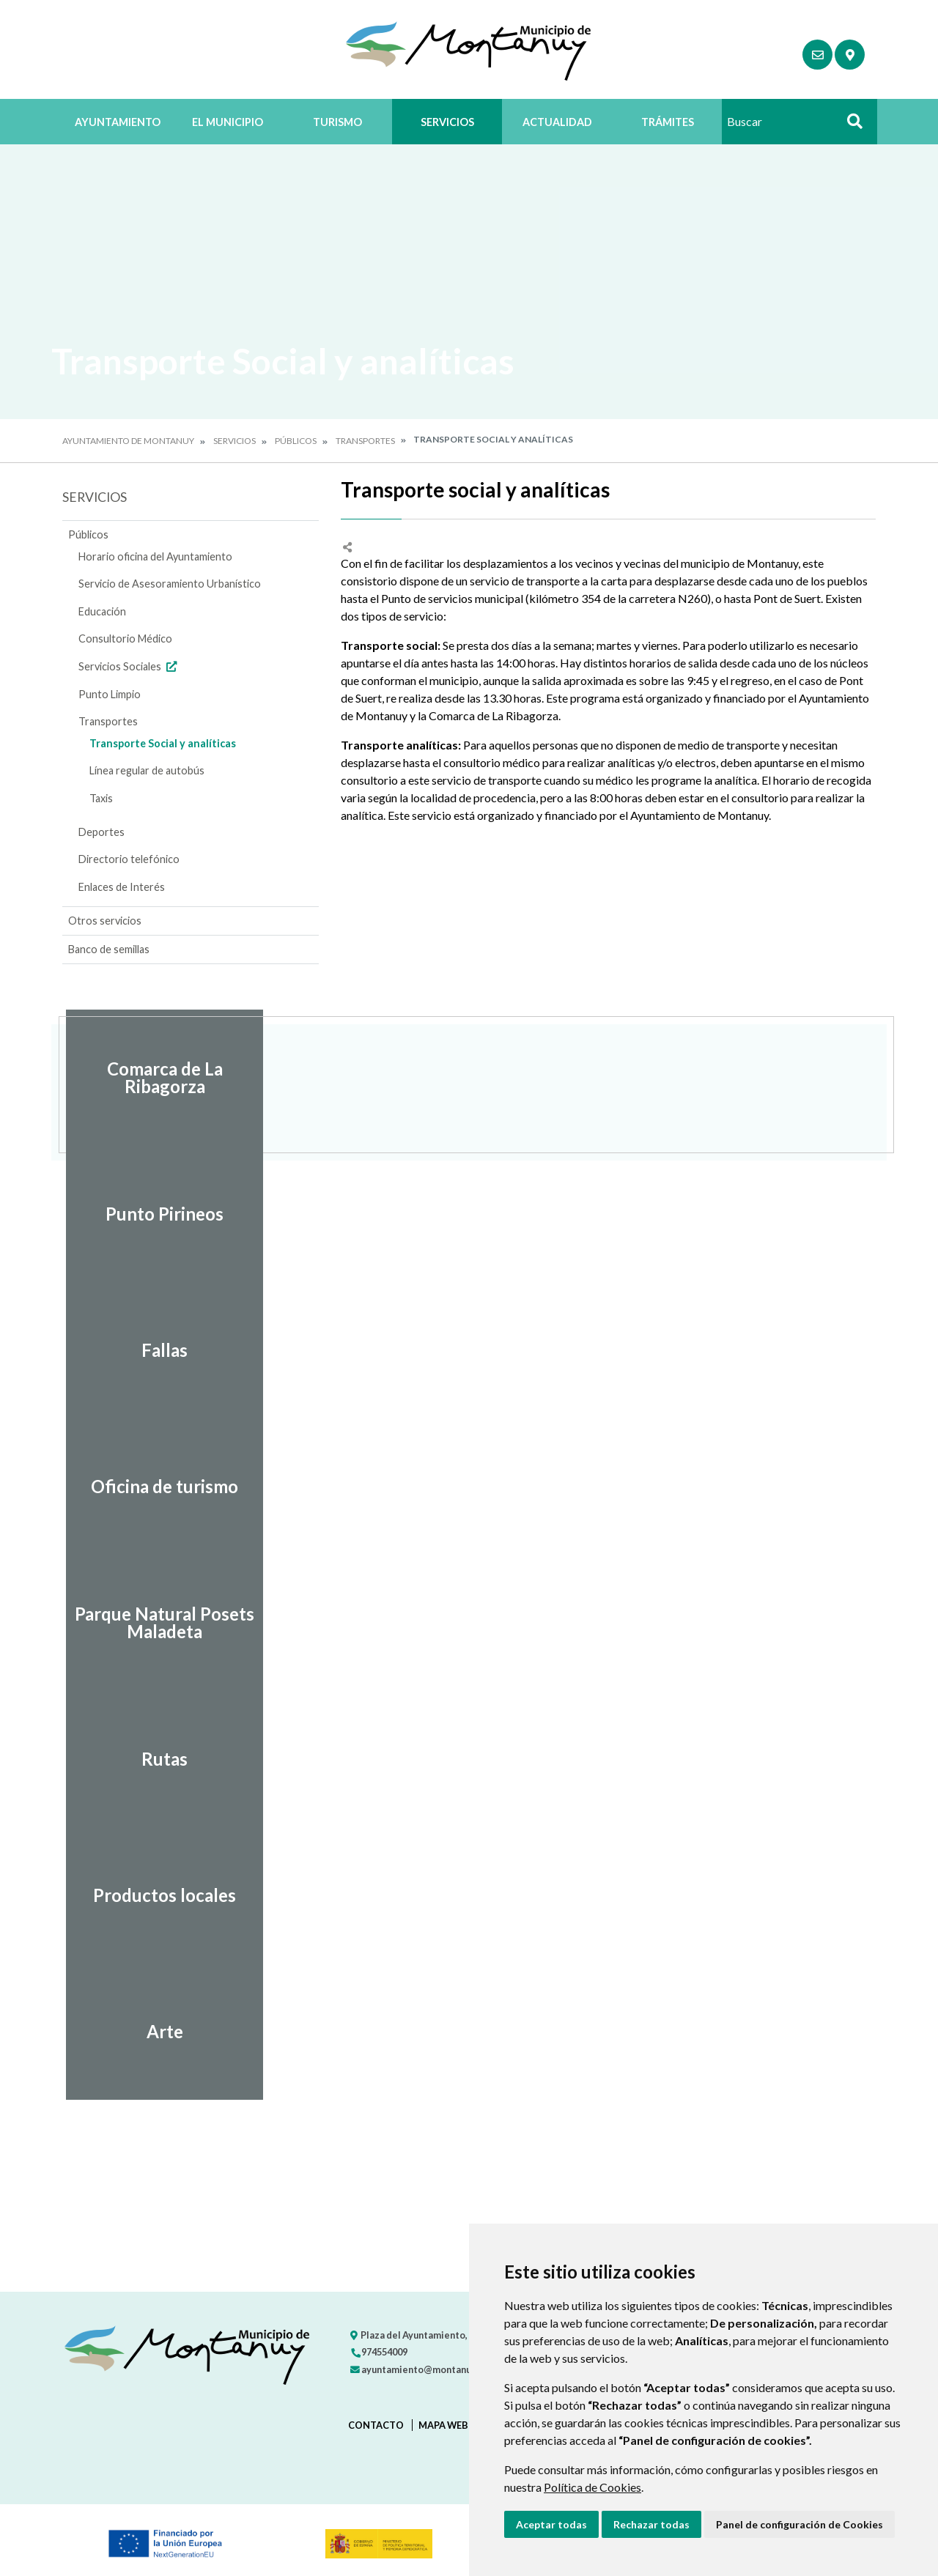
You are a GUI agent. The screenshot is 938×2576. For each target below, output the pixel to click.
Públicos (296, 440)
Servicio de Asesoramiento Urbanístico (169, 583)
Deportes (101, 832)
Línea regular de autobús (146, 770)
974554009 (378, 2352)
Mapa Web (443, 2425)
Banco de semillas (108, 949)
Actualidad (557, 122)
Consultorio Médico (125, 638)
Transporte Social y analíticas (162, 743)
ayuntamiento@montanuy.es (419, 2369)
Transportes (365, 440)
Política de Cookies (592, 2487)
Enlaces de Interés (121, 887)
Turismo (337, 122)
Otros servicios (104, 920)
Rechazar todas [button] (651, 2524)
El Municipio (227, 122)
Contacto (376, 2425)
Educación (102, 611)
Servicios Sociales (129, 666)
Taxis (101, 798)
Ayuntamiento (117, 122)
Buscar (849, 126)
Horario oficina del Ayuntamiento (155, 556)
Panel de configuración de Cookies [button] (799, 2524)
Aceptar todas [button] (551, 2524)
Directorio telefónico (129, 859)
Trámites (667, 122)
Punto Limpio (109, 694)
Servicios (447, 122)
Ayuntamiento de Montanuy (128, 440)
